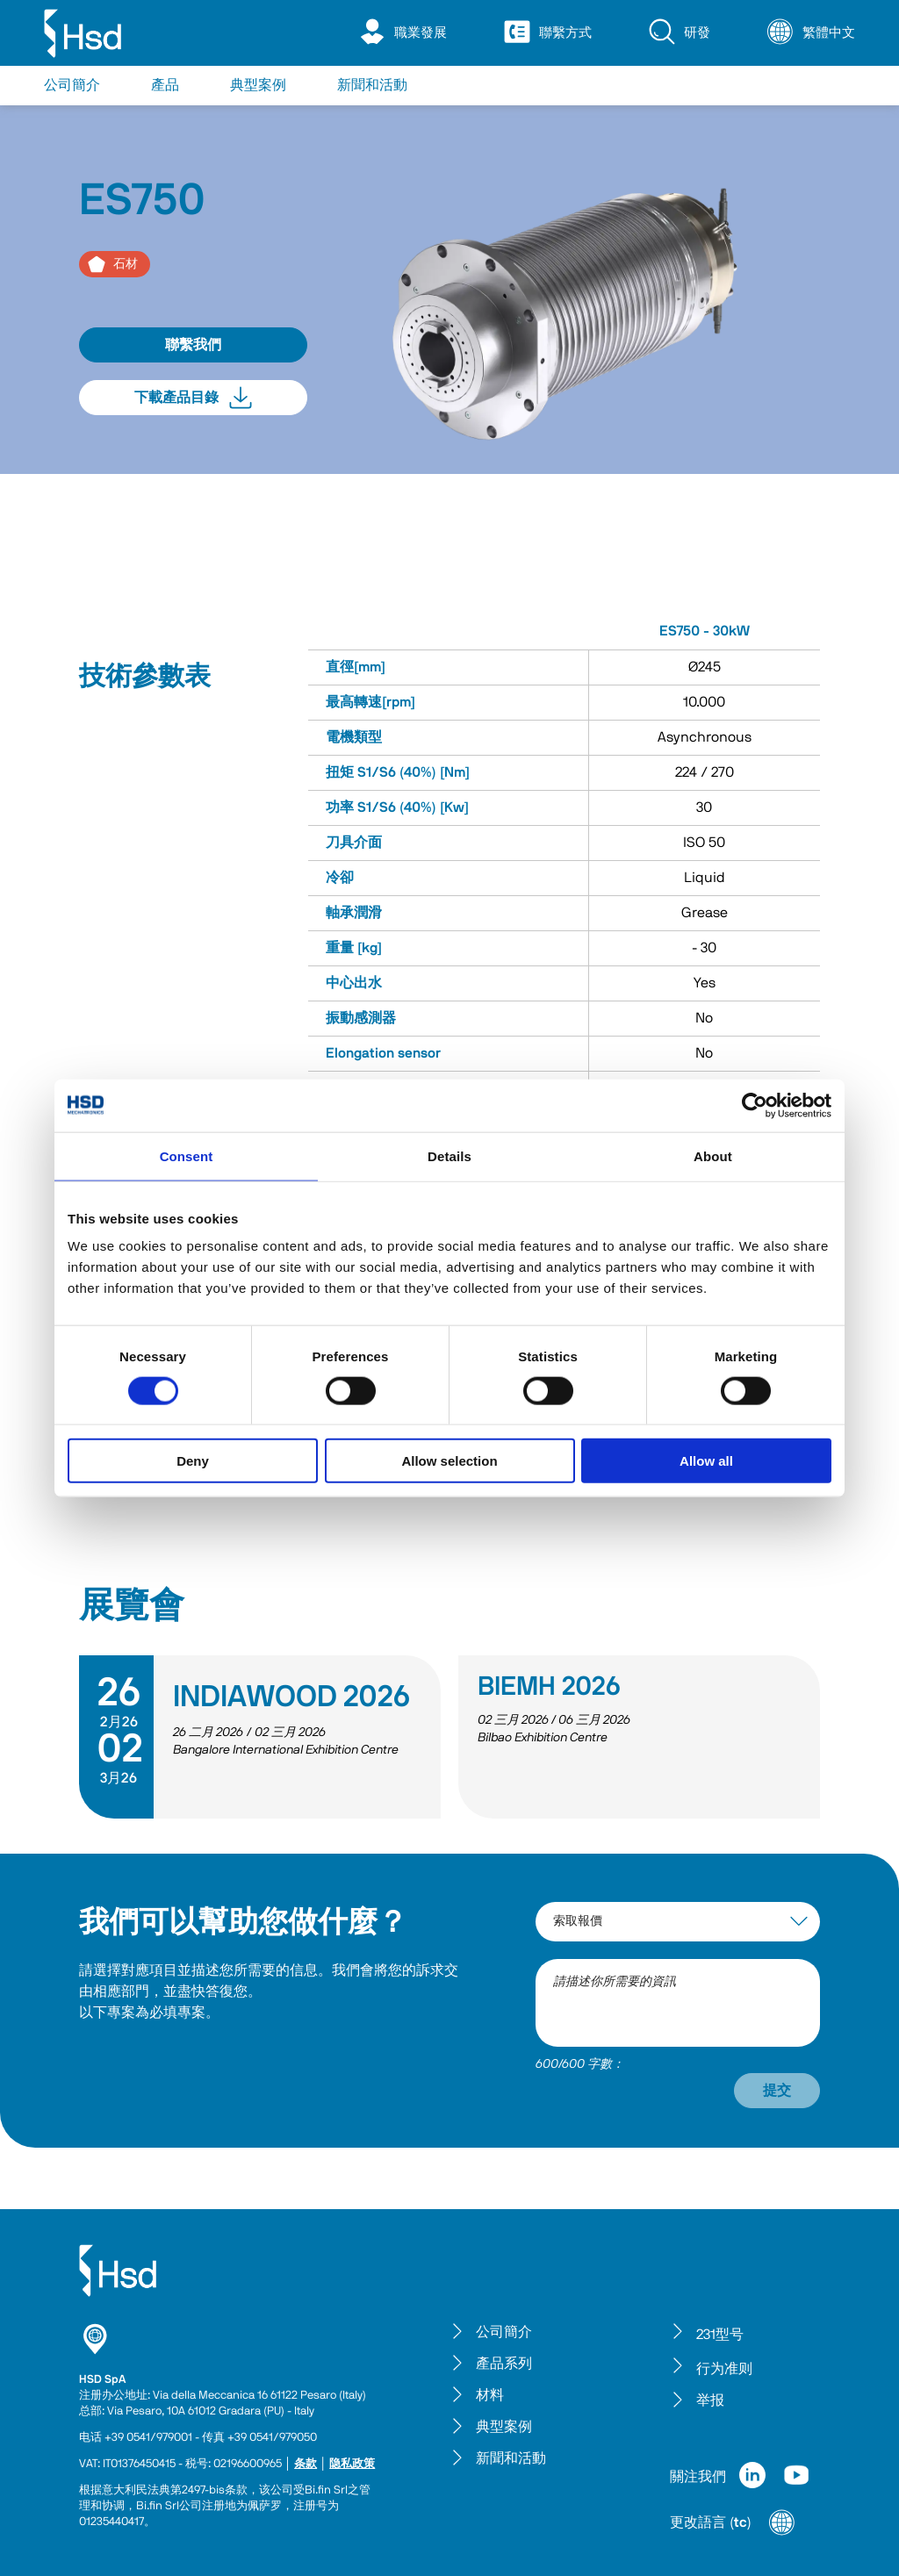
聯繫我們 (193, 345)
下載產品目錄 (193, 397)
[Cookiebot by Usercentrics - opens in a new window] (754, 1105)
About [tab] (713, 1155)
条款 (305, 2464)
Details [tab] (449, 1155)
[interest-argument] (678, 1921)
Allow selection (449, 1460)
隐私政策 (352, 2464)
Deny (192, 1460)
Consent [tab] (186, 1155)
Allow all (706, 1460)
